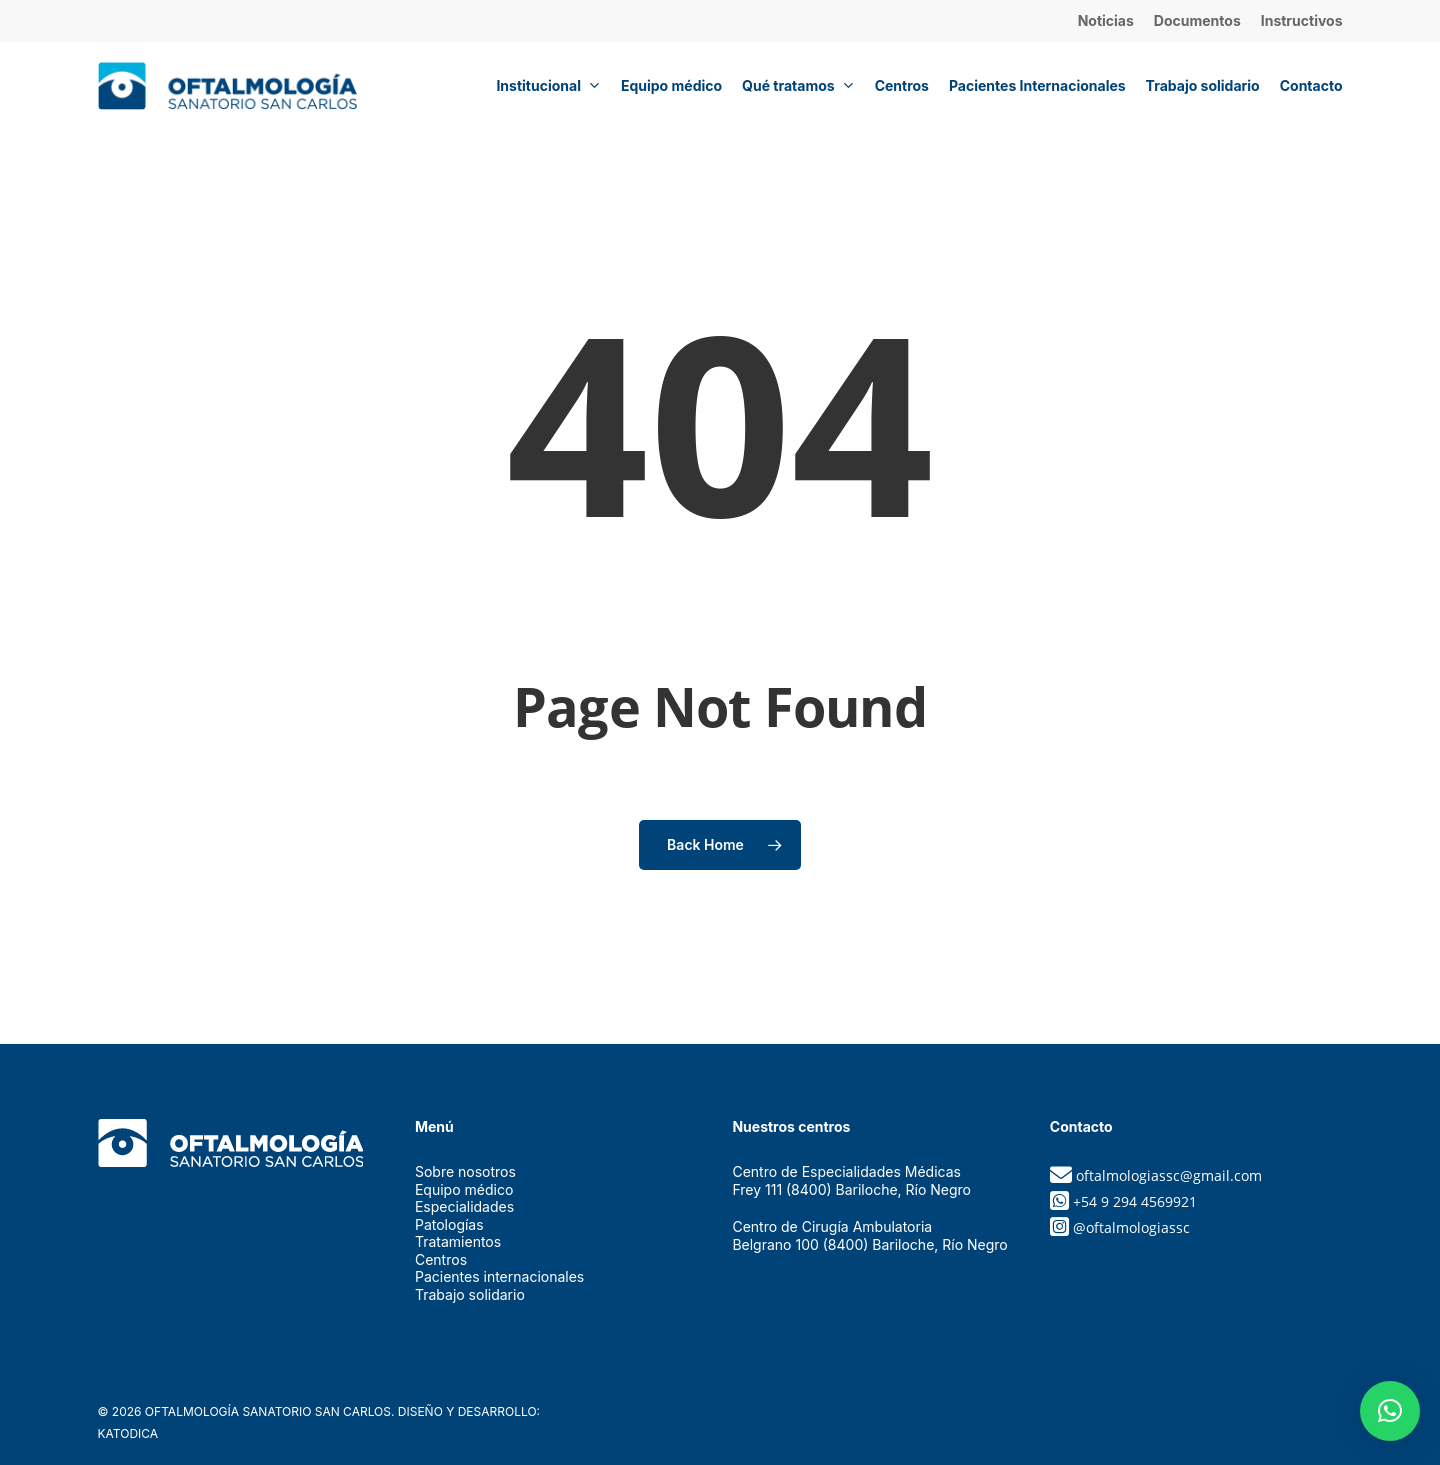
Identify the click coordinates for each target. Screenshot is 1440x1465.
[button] (1390, 1411)
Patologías (449, 1224)
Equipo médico (464, 1189)
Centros (441, 1259)
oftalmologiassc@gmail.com (1169, 1175)
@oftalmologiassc (1131, 1227)
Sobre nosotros (465, 1171)
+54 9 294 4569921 (1135, 1201)
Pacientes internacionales (499, 1276)
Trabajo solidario (470, 1294)
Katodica (128, 1433)
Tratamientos (458, 1241)
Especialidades (464, 1206)
